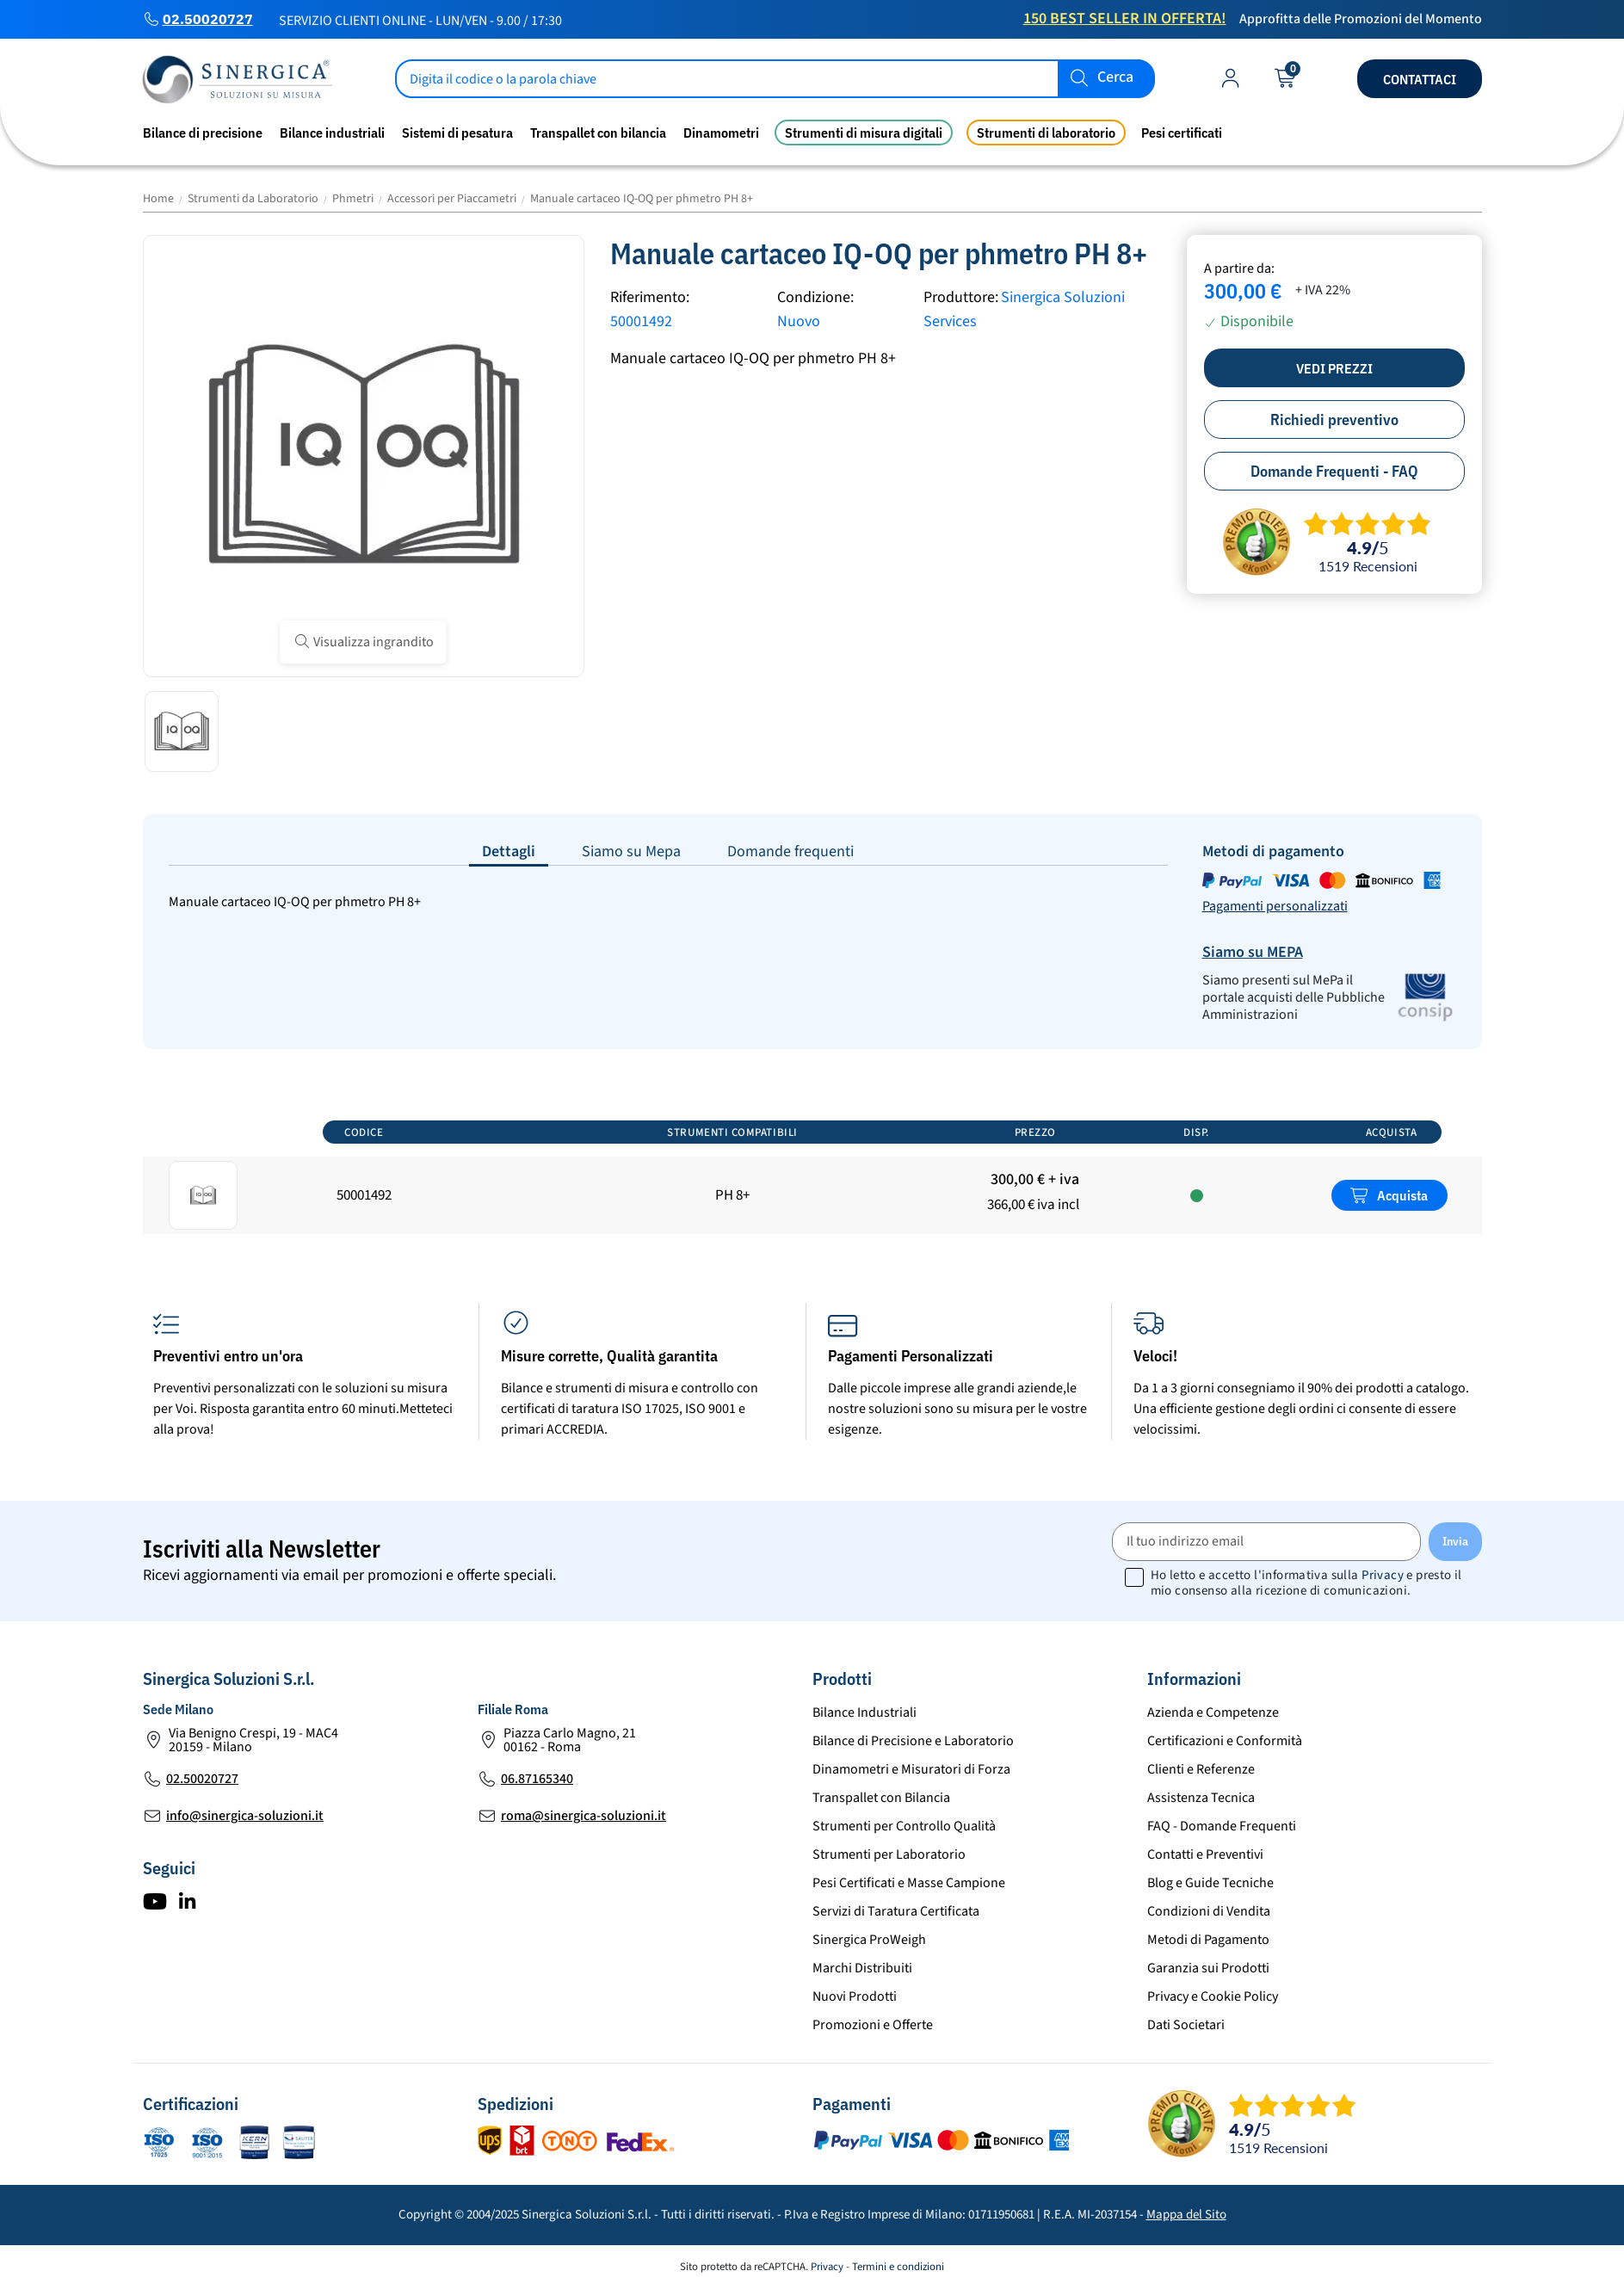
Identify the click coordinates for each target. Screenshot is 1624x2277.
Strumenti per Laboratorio (889, 1854)
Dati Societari (1186, 2024)
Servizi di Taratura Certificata (895, 1911)
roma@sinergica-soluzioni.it (583, 1815)
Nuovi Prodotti (854, 1996)
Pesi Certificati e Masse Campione (908, 1882)
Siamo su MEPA (1252, 952)
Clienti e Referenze (1201, 1769)
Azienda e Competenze (1213, 1712)
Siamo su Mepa (631, 851)
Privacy (1383, 1575)
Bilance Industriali (864, 1712)
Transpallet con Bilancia (881, 1797)
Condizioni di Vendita (1208, 1911)
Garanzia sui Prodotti (1208, 1968)
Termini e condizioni (898, 2266)
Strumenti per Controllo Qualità (904, 1826)
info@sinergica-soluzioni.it (245, 1815)
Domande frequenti (790, 851)
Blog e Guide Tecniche (1210, 1882)
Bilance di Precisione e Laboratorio (913, 1740)
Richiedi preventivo (1334, 419)
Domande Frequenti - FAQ (1334, 471)
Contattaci (1419, 79)
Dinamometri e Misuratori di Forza (911, 1769)
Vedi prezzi (1334, 368)
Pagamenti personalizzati (1275, 906)
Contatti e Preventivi (1205, 1854)
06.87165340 (537, 1778)
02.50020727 (208, 19)
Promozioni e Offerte (872, 2024)
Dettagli (508, 851)
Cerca (1115, 78)
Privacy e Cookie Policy (1212, 1996)
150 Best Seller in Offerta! (1124, 18)
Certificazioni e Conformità (1224, 1740)
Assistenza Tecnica (1201, 1797)
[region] (812, 1175)
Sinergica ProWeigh (869, 1939)
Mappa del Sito (1186, 2215)
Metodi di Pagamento (1208, 1939)
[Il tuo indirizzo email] (1266, 1541)
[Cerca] (775, 78)
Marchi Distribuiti (862, 1968)
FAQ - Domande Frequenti (1221, 1826)
